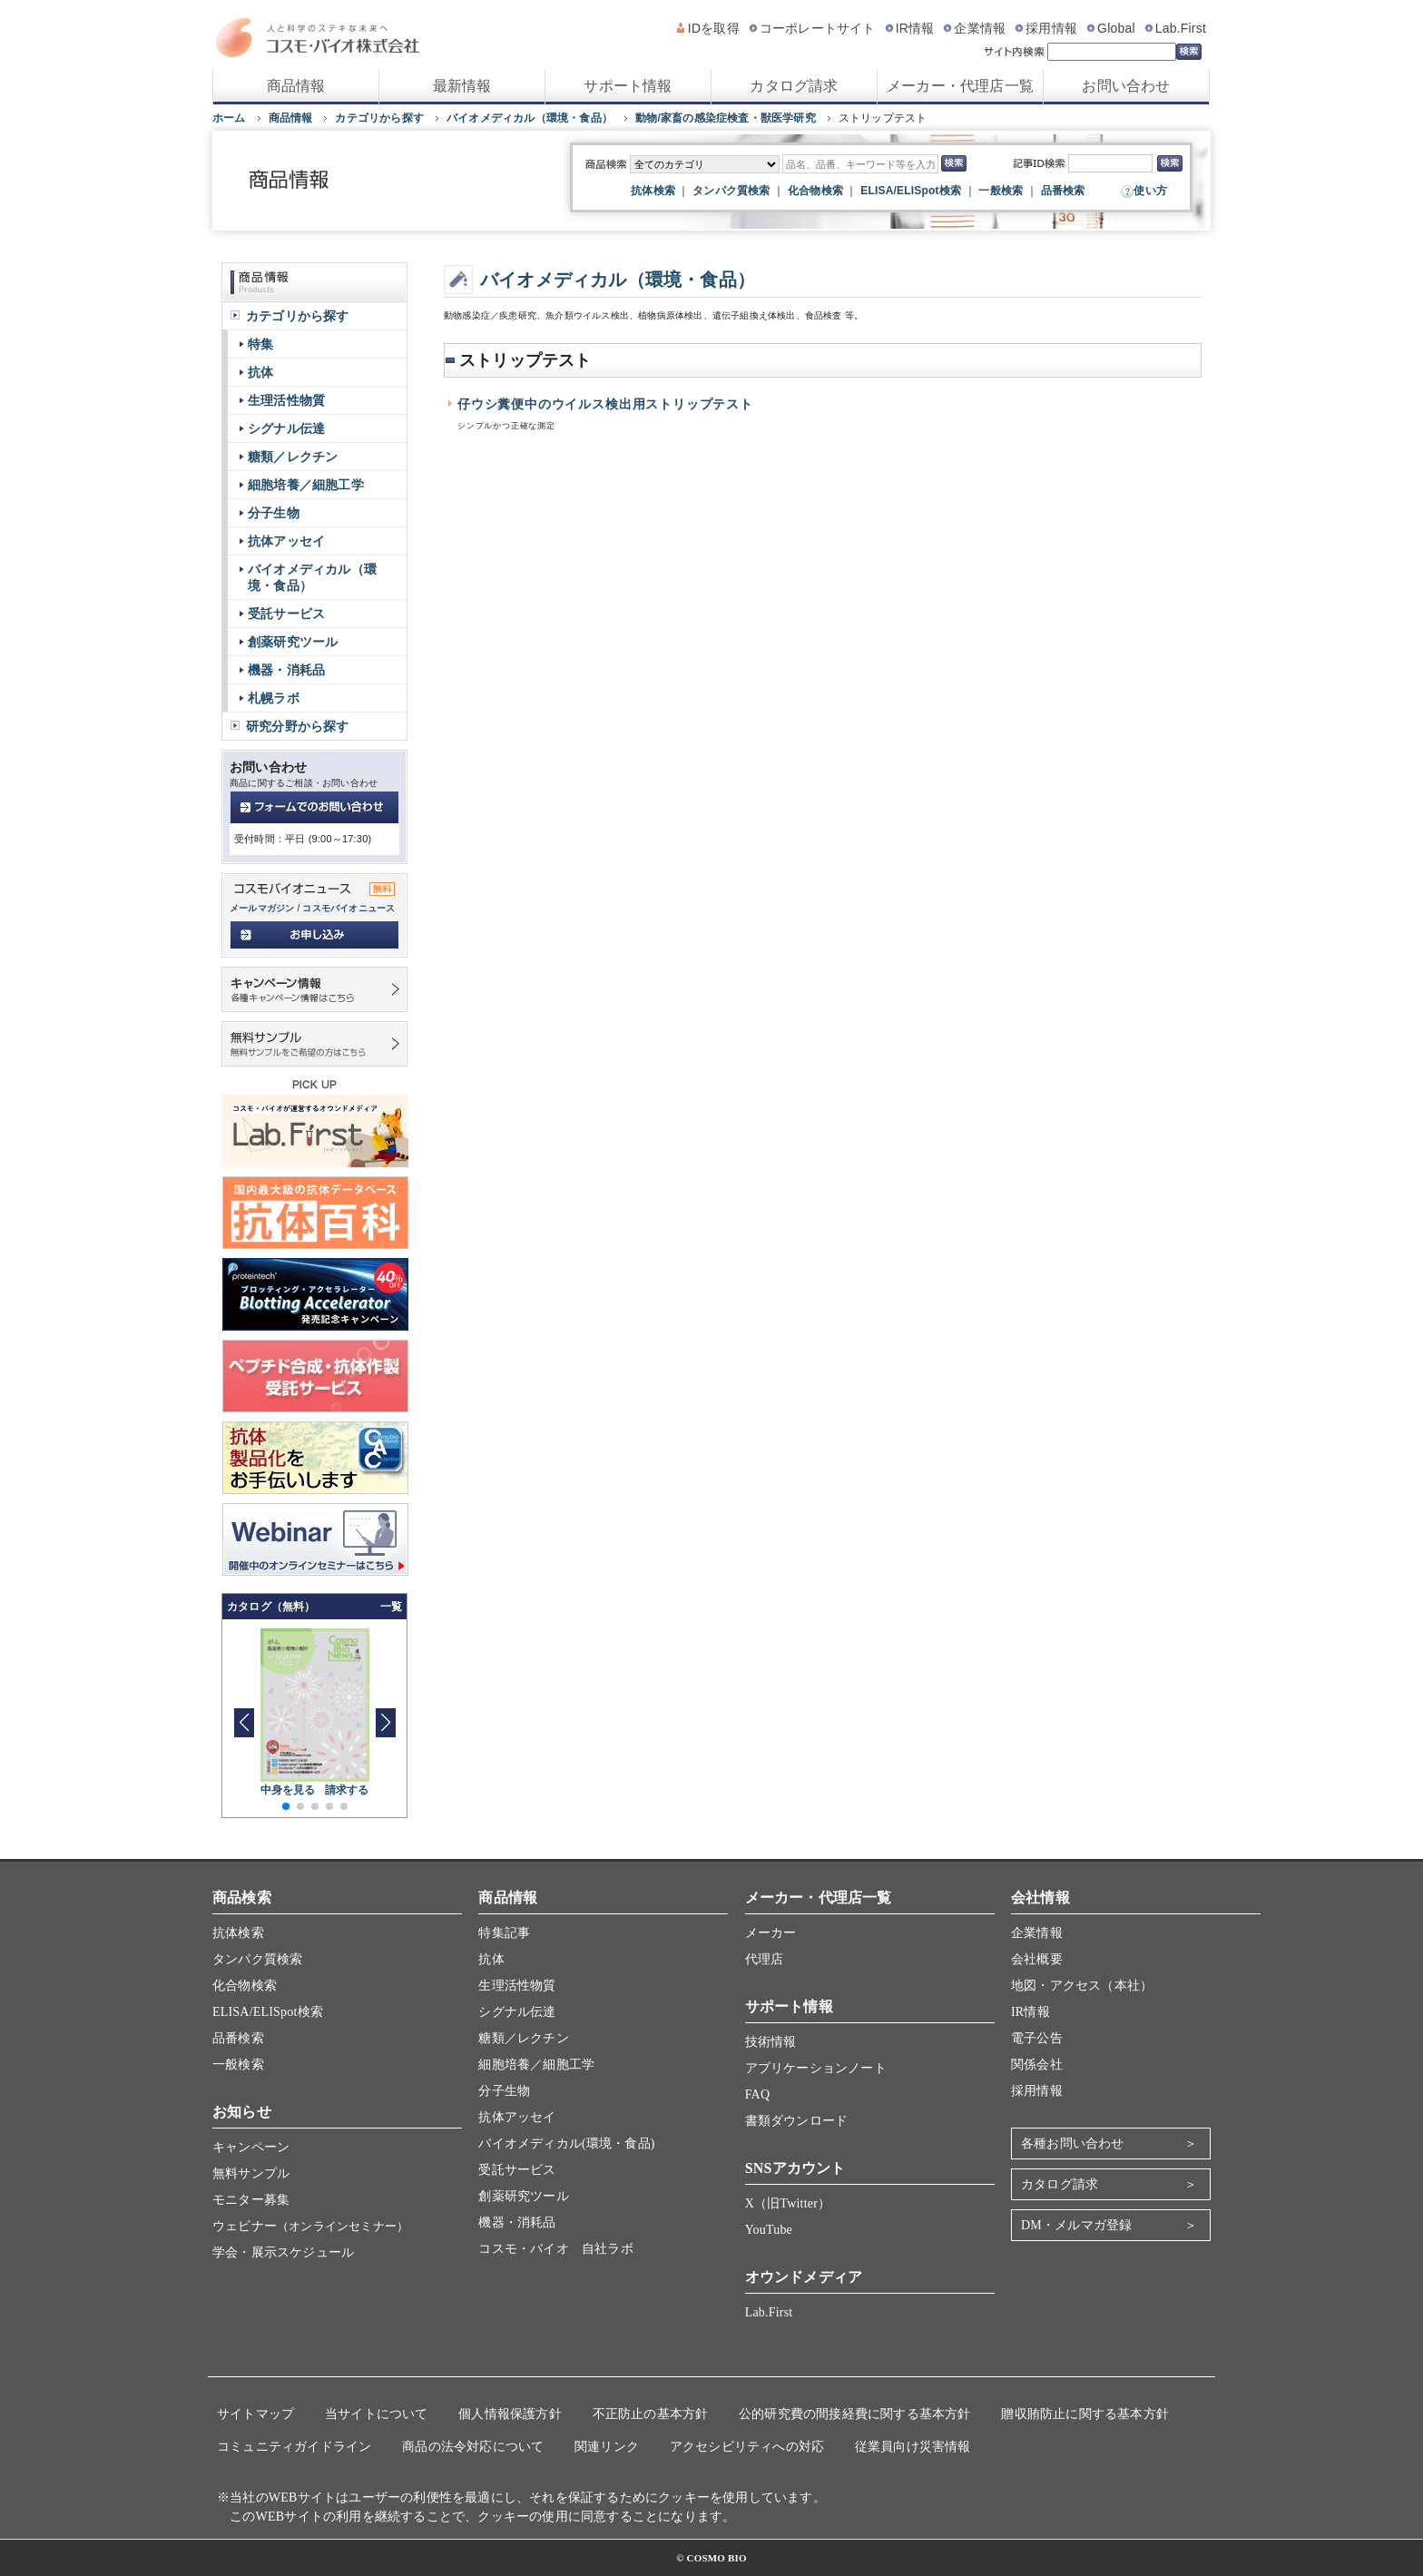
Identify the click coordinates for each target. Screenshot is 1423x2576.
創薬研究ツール (293, 641)
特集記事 (504, 1933)
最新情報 (462, 85)
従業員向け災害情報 (913, 2446)
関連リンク (606, 2446)
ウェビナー (310, 2226)
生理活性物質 (286, 400)
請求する (347, 1790)
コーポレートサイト (818, 28)
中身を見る (288, 1790)
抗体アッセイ (286, 541)
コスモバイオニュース (348, 908)
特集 (260, 344)
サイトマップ (255, 2414)
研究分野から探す (297, 726)
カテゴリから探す (379, 118)
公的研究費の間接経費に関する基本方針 (855, 2414)
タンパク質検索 (731, 190)
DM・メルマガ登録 (1076, 2225)
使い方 (1150, 190)
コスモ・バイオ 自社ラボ (555, 2249)
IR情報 (915, 28)
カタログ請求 (794, 85)
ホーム (229, 118)
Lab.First (1180, 28)
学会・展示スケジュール (283, 2252)
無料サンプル (251, 2173)
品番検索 (1063, 190)
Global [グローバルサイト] (1116, 28)
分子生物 (273, 513)
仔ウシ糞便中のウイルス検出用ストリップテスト (605, 404)
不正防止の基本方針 (651, 2414)
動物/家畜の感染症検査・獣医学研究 (725, 118)
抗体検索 (653, 190)
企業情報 (980, 28)
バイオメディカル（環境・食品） (530, 118)
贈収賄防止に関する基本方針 (1085, 2414)
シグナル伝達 (286, 428)
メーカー (771, 1933)
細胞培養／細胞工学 (306, 484)
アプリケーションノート (816, 2068)
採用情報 (1051, 28)
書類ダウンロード (797, 2121)
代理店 (764, 1959)
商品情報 (296, 85)
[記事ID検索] (1110, 163)
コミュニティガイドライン (294, 2446)
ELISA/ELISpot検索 (910, 190)
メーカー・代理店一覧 (960, 85)
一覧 (391, 1606)
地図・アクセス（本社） (1082, 1985)
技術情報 (771, 2042)
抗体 (260, 372)
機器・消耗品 (286, 670)
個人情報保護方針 (510, 2414)
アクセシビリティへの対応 (747, 2446)
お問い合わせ (1126, 85)
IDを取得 (714, 28)
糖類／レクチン (293, 456)
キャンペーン (251, 2147)
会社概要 (1037, 1959)
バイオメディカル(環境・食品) (566, 2143)
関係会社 (1037, 2064)
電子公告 (1037, 2038)
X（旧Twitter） (788, 2203)
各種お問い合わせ (1072, 2143)
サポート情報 (628, 85)
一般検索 (1000, 190)
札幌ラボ (273, 698)
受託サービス (286, 613)
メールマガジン (262, 908)
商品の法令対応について (473, 2446)
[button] (385, 1723)
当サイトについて (376, 2414)
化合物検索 (815, 190)
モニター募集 (251, 2200)
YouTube (768, 2230)
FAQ (757, 2094)
